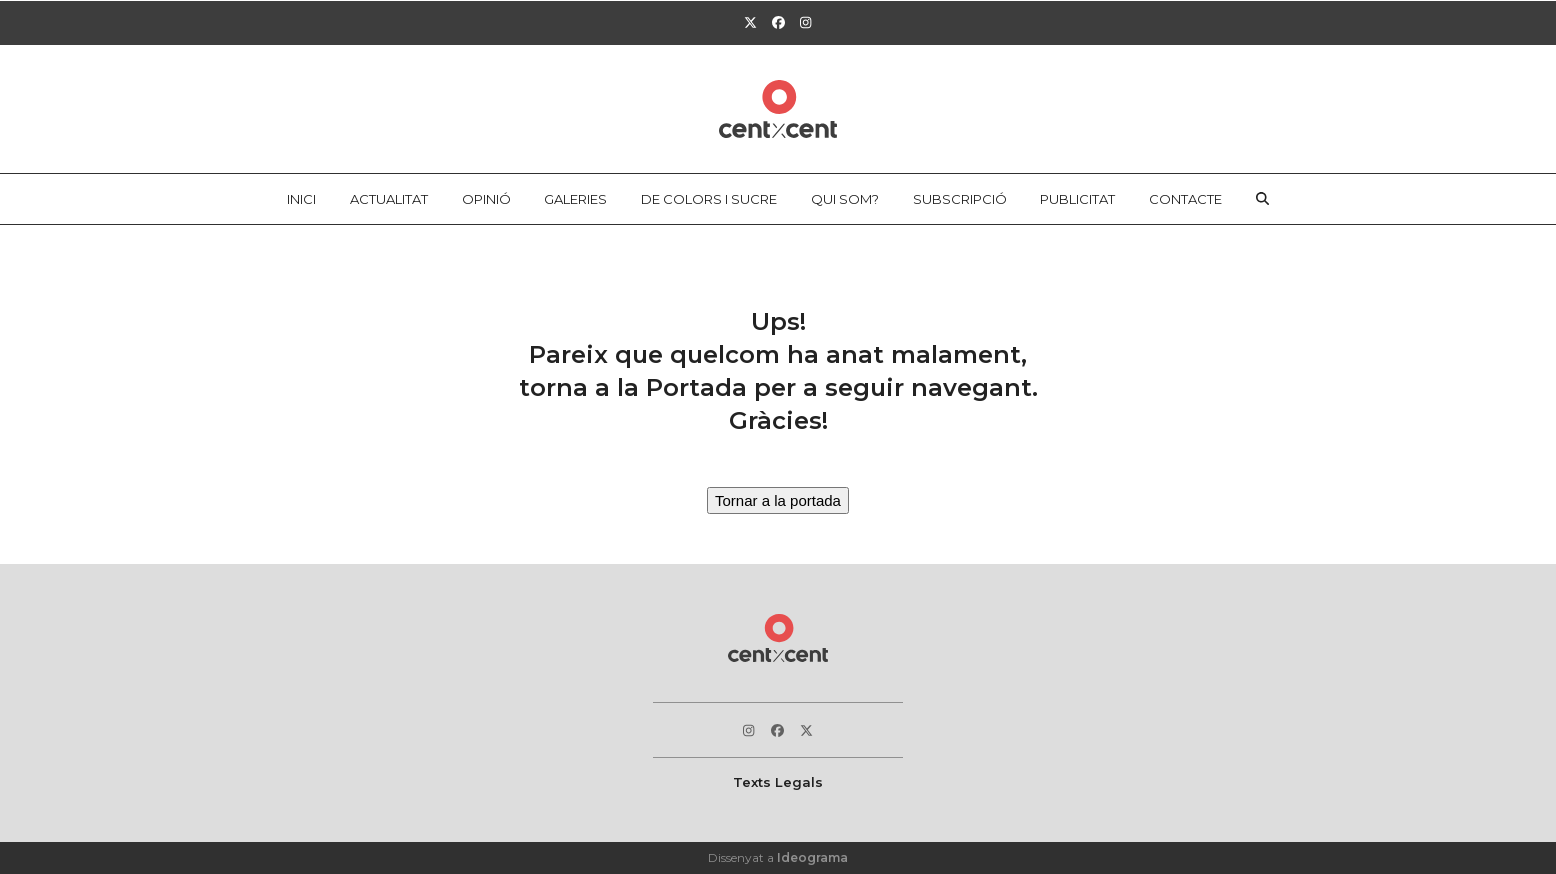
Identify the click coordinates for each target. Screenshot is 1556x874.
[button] (1263, 199)
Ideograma (812, 857)
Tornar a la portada (778, 500)
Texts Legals (778, 782)
